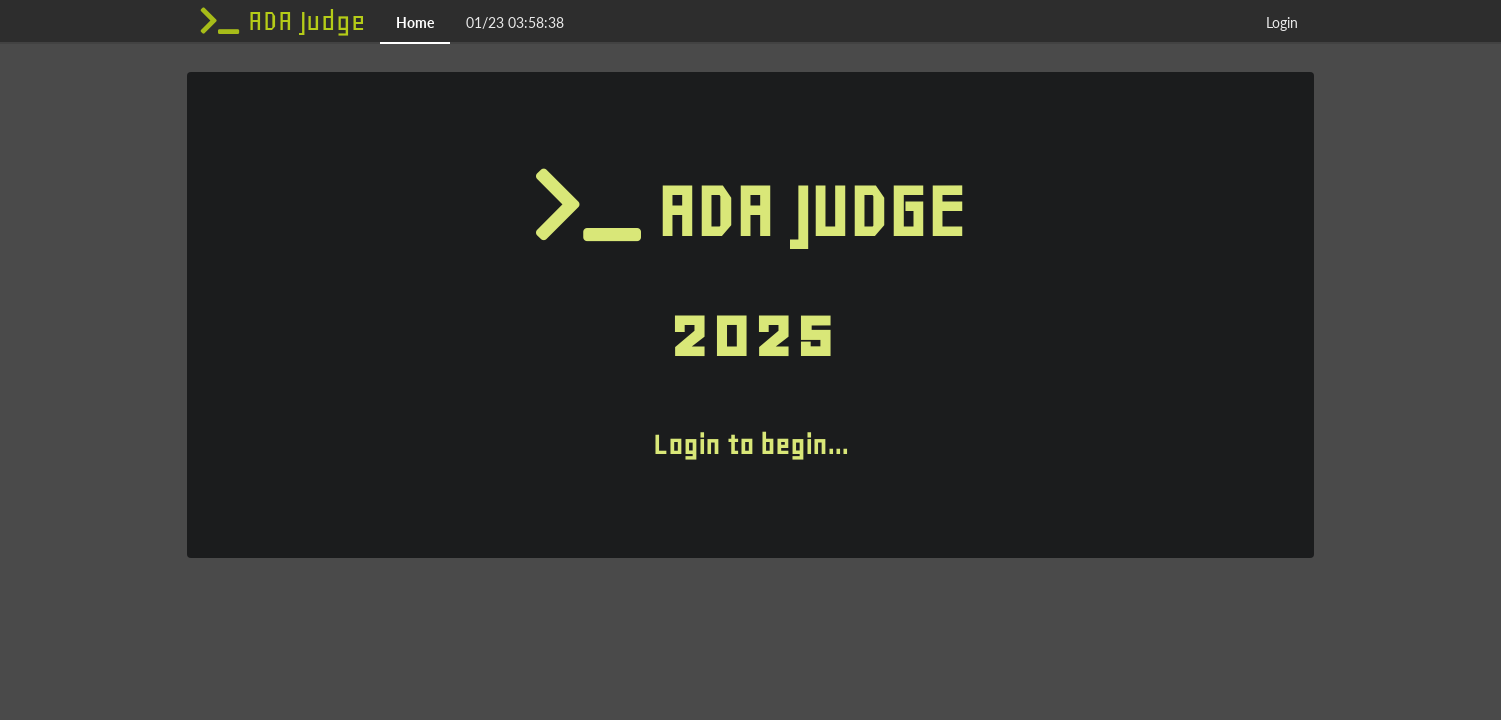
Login (1282, 22)
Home (415, 22)
